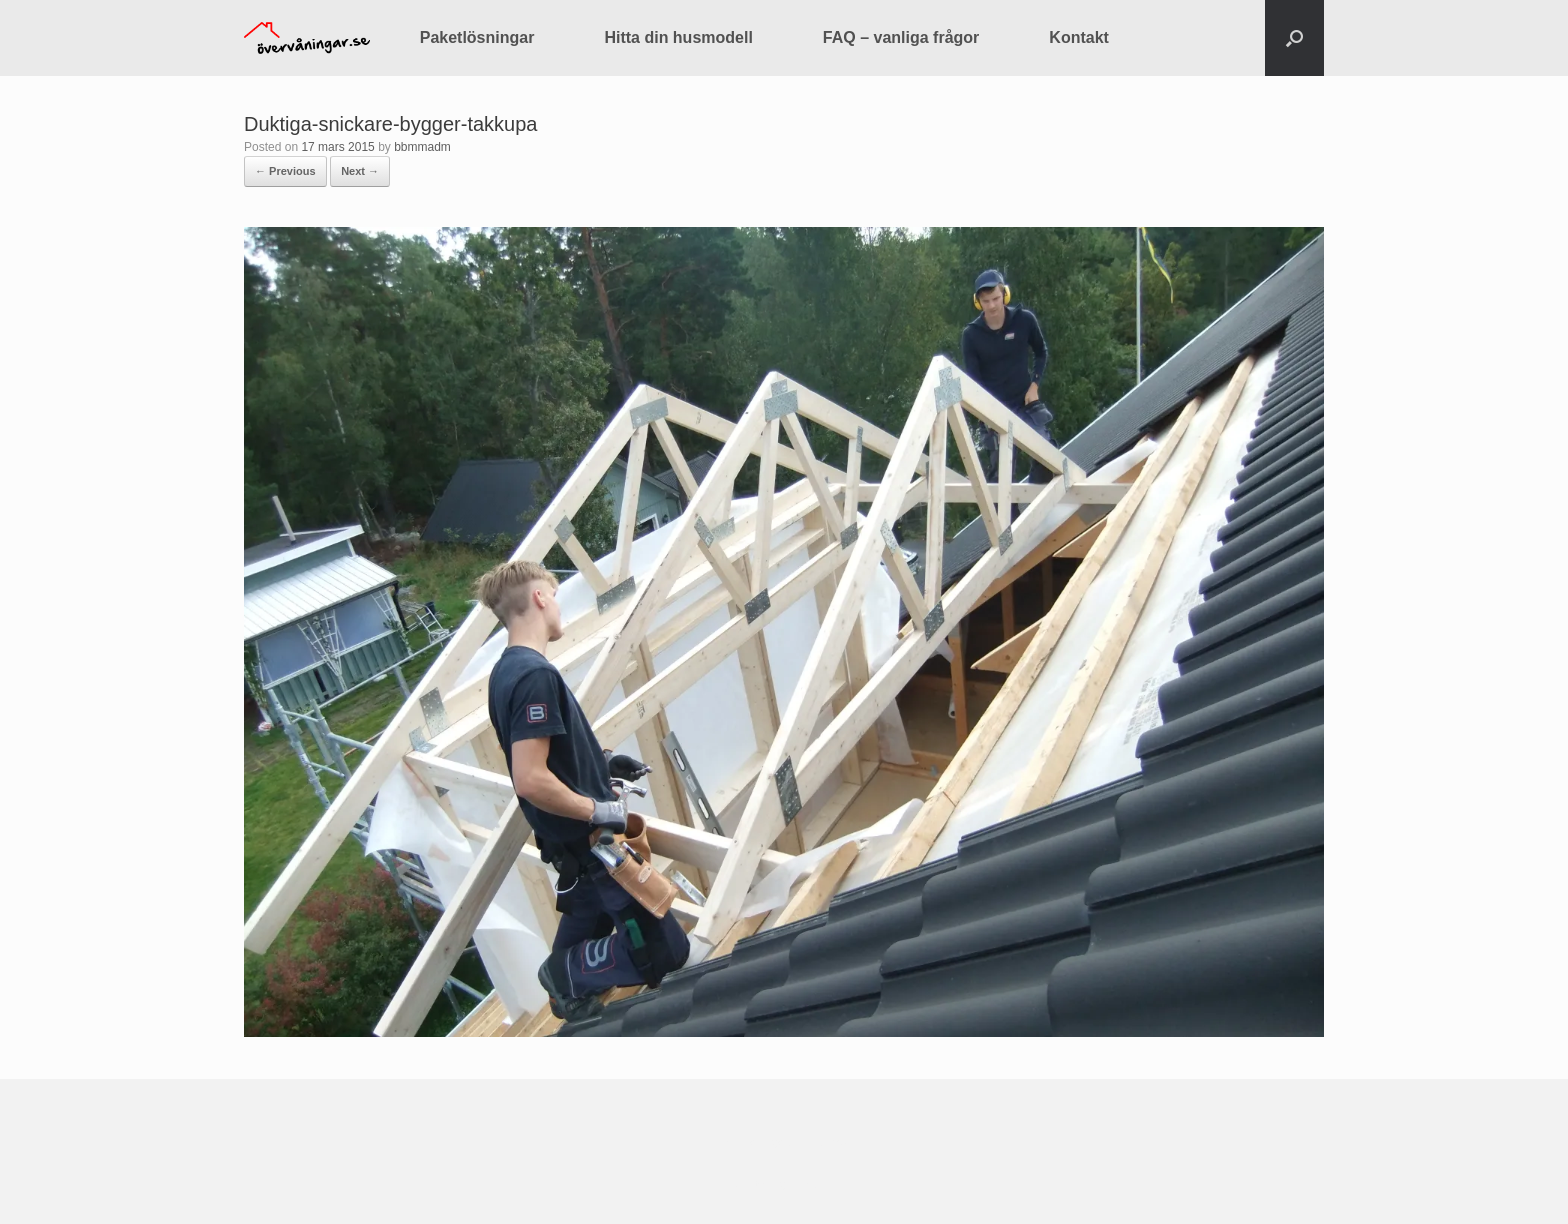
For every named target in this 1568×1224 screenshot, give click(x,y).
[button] (1294, 38)
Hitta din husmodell (678, 37)
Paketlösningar (477, 37)
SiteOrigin (769, 1184)
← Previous (285, 171)
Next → (360, 171)
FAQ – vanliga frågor (901, 37)
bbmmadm (422, 147)
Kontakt (1079, 37)
